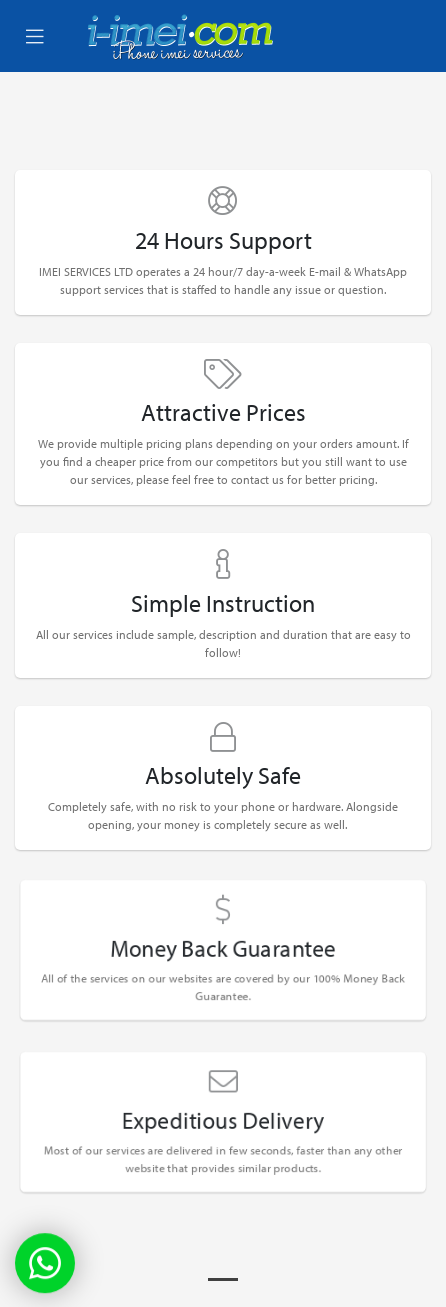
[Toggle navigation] (35, 37)
